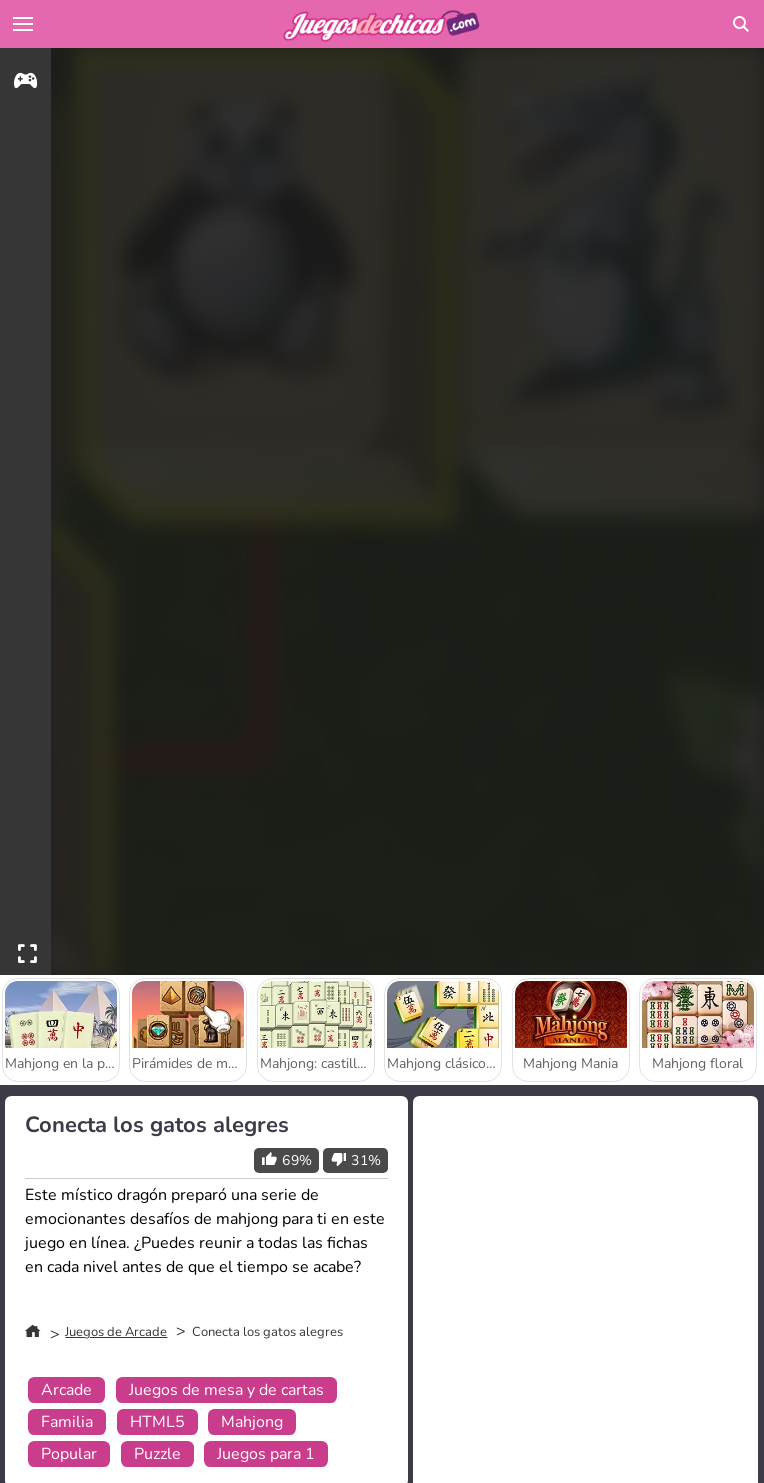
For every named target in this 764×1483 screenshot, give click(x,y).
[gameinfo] (25, 83)
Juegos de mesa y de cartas (226, 1390)
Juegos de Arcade (116, 1332)
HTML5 (157, 1422)
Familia (67, 1422)
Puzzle (157, 1454)
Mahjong (252, 1422)
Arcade (66, 1390)
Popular (69, 1454)
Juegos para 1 (266, 1454)
